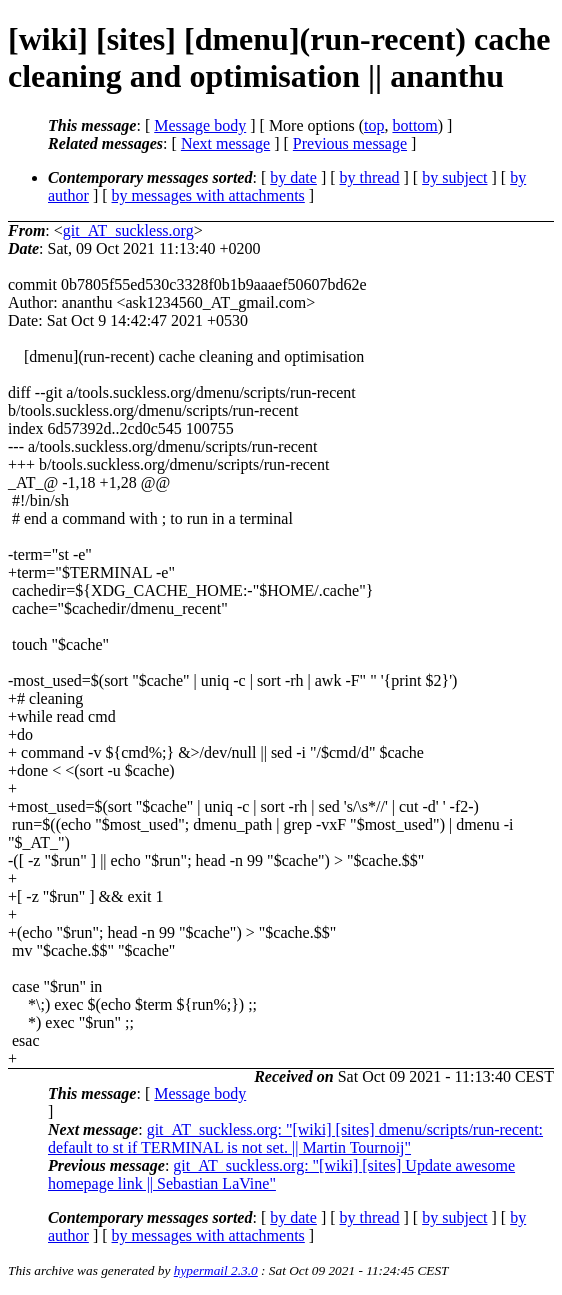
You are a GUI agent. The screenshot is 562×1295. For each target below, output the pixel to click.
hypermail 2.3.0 (216, 1270)
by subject (454, 177)
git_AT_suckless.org (128, 230)
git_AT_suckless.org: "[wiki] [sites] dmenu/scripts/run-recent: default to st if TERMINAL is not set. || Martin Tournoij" (295, 1138)
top (374, 125)
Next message (225, 143)
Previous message (350, 143)
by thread (370, 177)
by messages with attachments (208, 195)
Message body (200, 125)
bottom (414, 125)
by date (293, 177)
